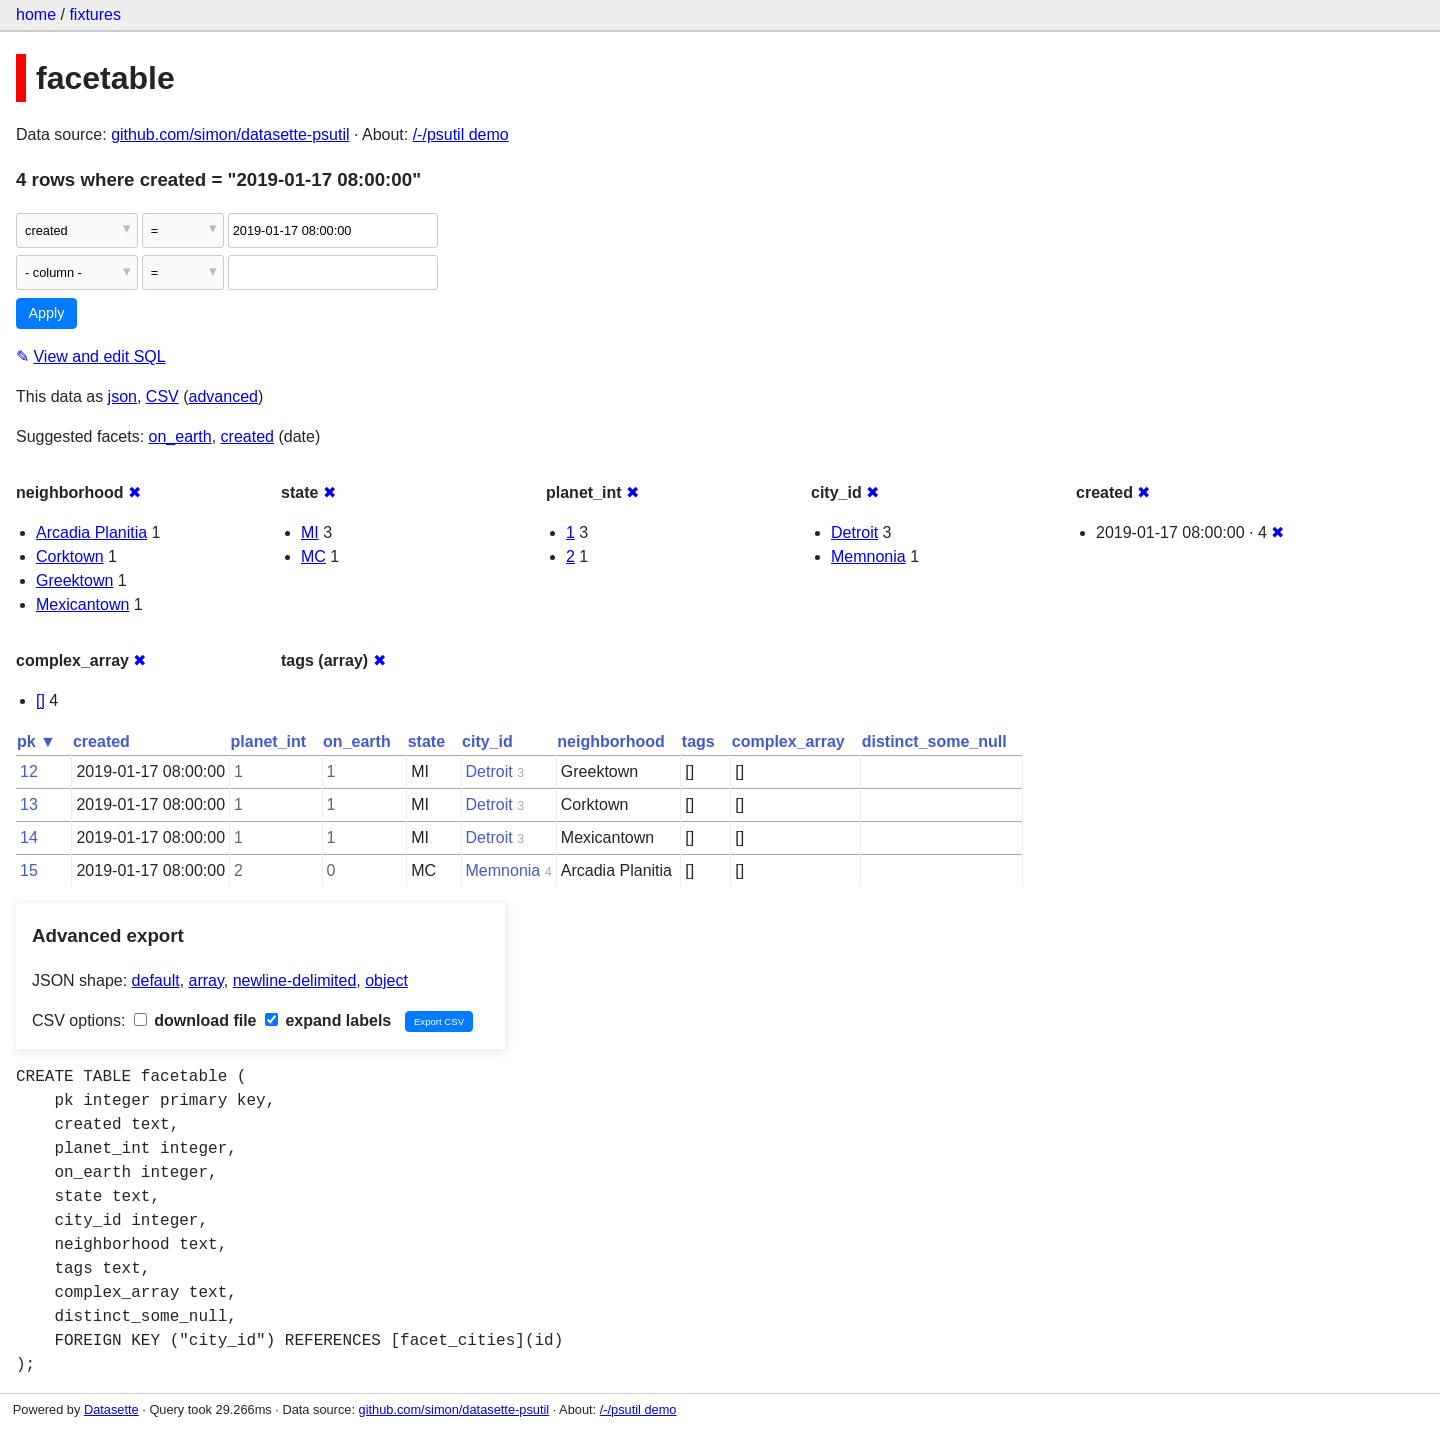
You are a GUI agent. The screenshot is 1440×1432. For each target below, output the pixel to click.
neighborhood (611, 741)
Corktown (70, 556)
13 (29, 804)
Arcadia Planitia (91, 532)
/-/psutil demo (461, 134)
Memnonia (868, 556)
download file (195, 1020)
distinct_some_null (934, 741)
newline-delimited (295, 980)
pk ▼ (36, 741)
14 (29, 837)
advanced (223, 396)
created (247, 436)
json (122, 396)
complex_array (788, 741)
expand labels (328, 1020)
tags (698, 741)
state (426, 741)
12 (29, 771)
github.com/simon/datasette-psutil (230, 134)
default (156, 980)
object (386, 980)
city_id (487, 741)
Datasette (111, 1409)
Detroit (854, 532)
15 (29, 870)
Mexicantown (82, 604)
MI (310, 532)
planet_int (269, 741)
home (36, 14)
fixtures (95, 14)
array (206, 980)
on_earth (180, 436)
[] (40, 700)
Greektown (74, 580)
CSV (162, 396)
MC (313, 556)
